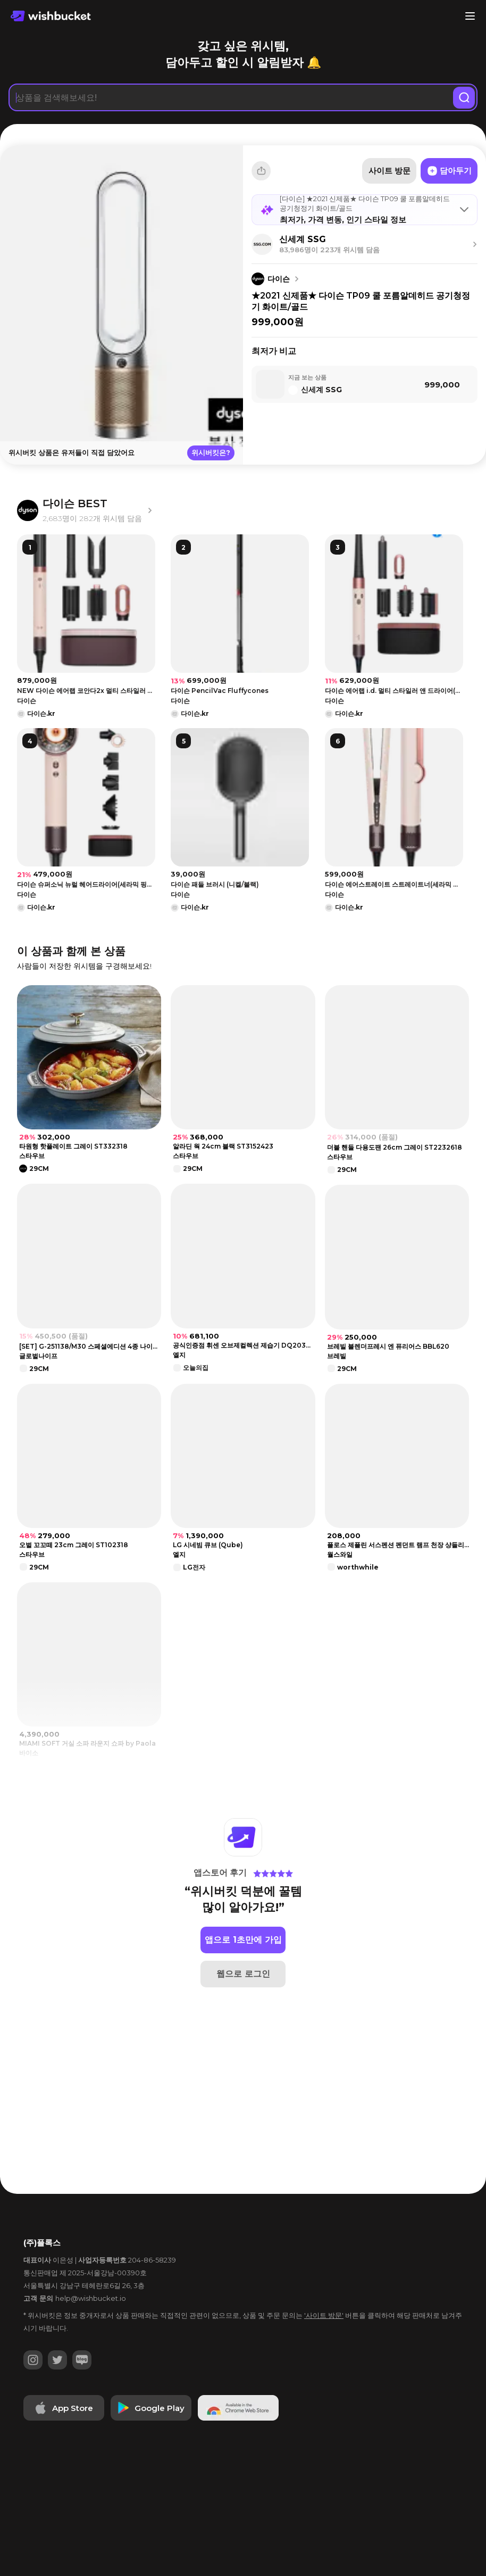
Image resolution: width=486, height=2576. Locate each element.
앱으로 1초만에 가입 (243, 1995)
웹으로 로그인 (243, 2029)
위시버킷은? (210, 452)
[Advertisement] (243, 510)
